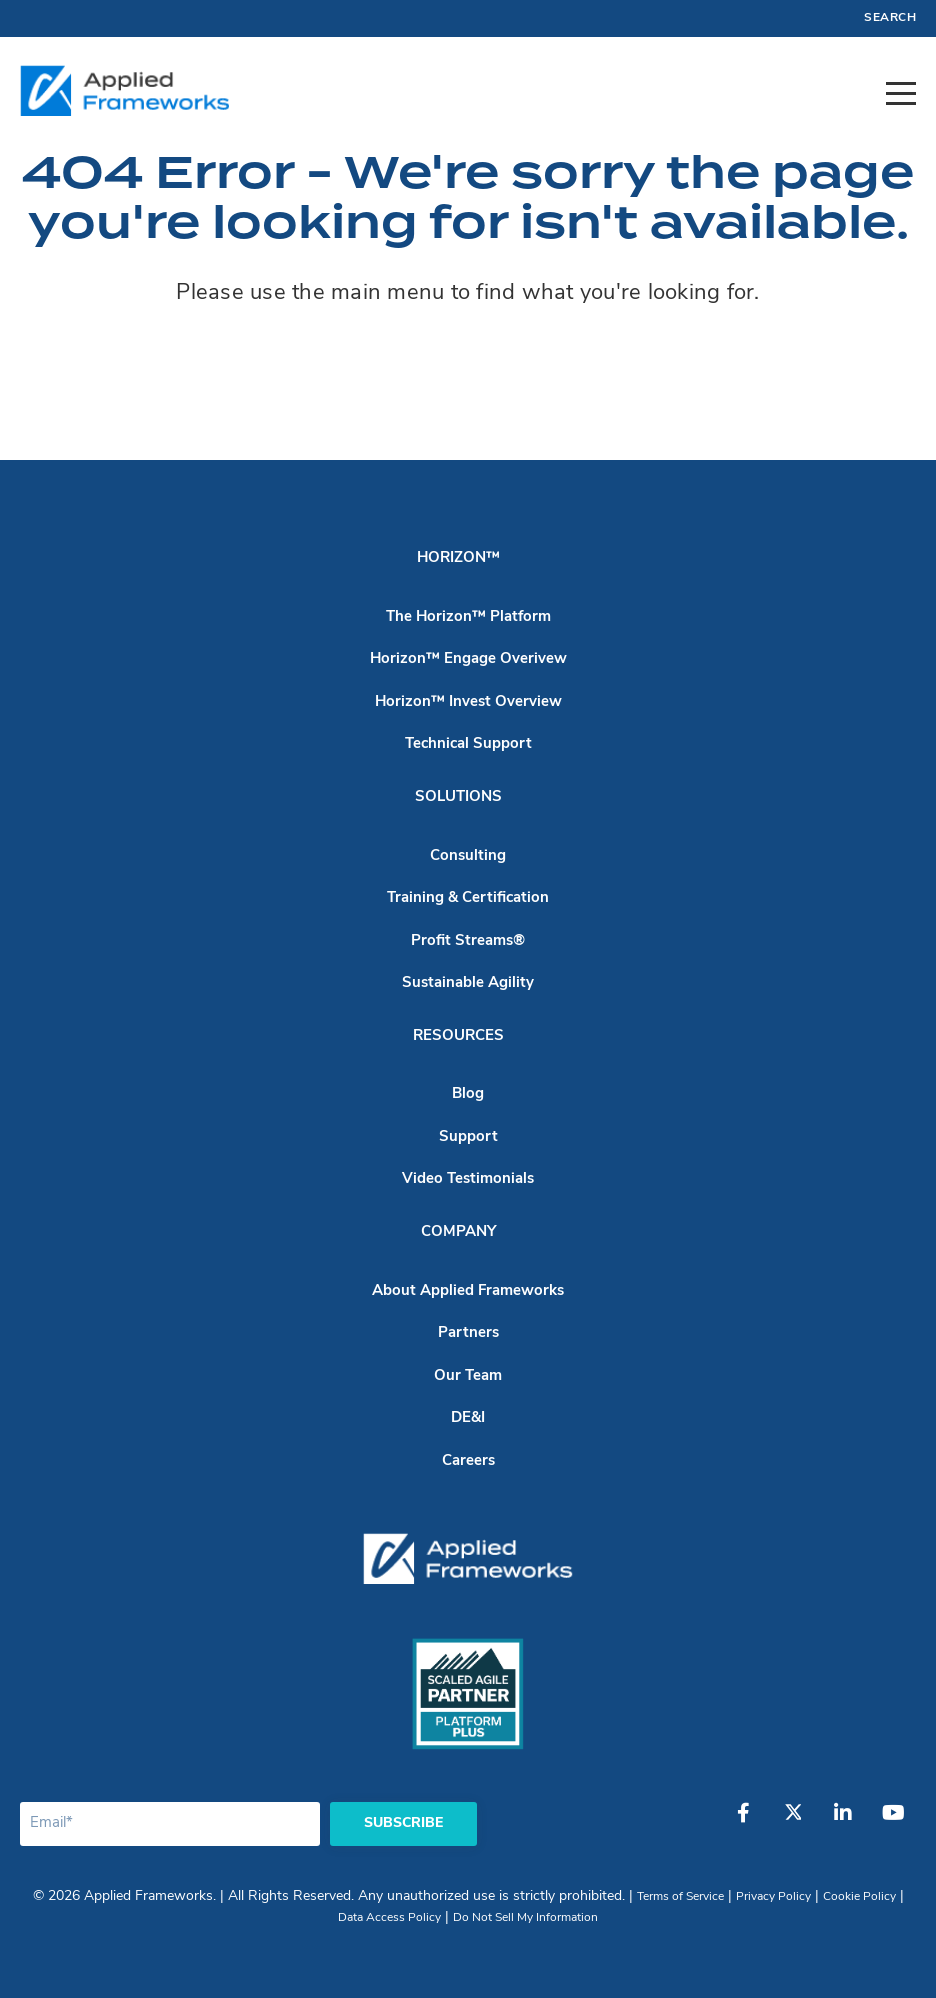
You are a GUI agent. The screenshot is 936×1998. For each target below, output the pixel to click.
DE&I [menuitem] (468, 1418)
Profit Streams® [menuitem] (468, 941)
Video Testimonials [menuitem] (468, 1179)
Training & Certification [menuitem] (468, 898)
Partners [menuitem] (468, 1333)
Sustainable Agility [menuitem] (468, 983)
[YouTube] (893, 1823)
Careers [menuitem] (468, 1461)
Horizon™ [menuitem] (458, 558)
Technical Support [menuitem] (468, 744)
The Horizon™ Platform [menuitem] (468, 617)
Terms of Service (680, 1897)
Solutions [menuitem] (458, 797)
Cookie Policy (859, 1897)
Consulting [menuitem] (468, 856)
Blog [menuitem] (468, 1094)
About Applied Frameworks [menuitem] (468, 1291)
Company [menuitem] (458, 1232)
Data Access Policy (389, 1918)
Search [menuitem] (890, 18)
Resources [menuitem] (458, 1036)
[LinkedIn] (843, 1823)
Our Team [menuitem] (468, 1376)
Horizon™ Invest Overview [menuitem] (468, 702)
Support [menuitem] (468, 1137)
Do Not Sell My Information (525, 1918)
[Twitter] (793, 1823)
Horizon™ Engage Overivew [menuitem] (468, 659)
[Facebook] (743, 1823)
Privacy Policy (773, 1897)
